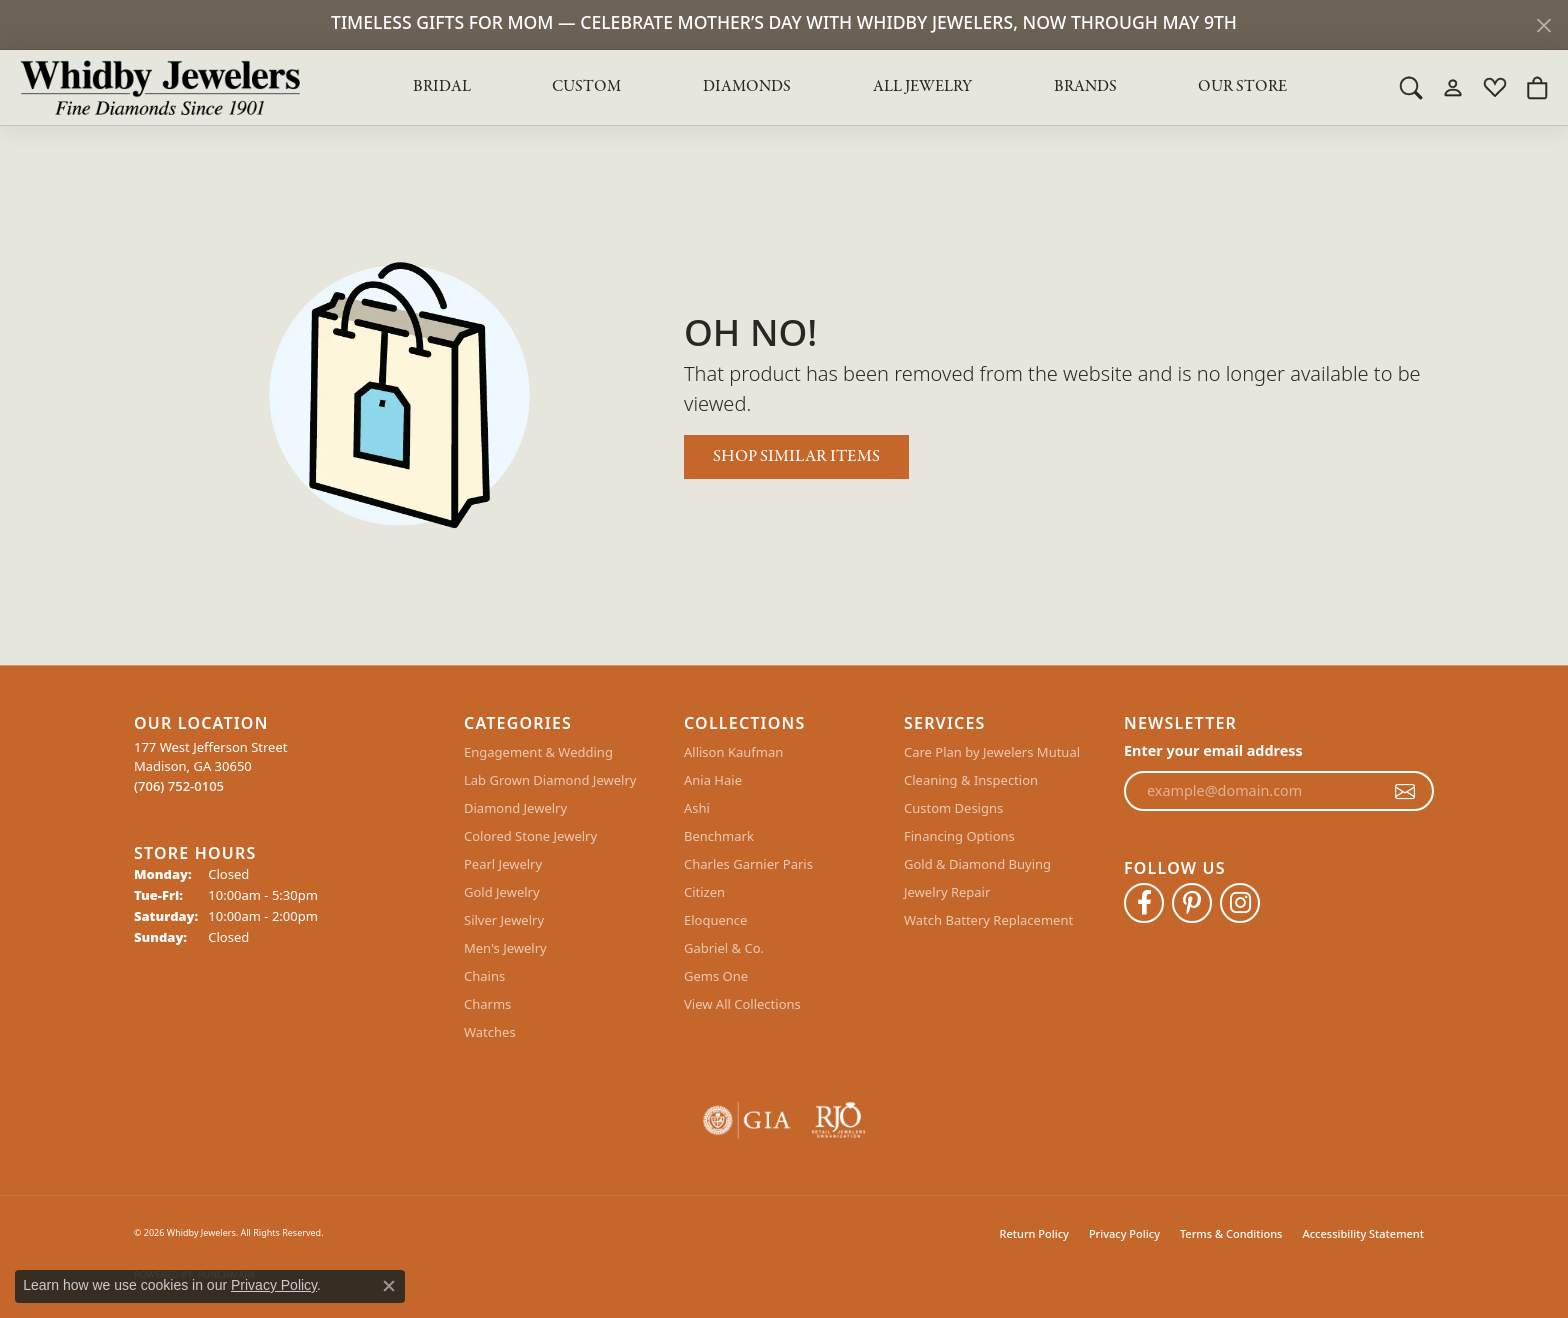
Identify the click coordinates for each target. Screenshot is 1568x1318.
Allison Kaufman (733, 752)
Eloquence (715, 920)
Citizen (704, 892)
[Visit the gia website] (747, 1120)
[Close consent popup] (389, 1286)
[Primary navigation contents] (850, 87)
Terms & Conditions (1231, 1233)
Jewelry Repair (947, 892)
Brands (1085, 87)
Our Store (1242, 87)
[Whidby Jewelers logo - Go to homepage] (160, 87)
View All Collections (742, 1004)
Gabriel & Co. (724, 948)
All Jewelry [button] (922, 87)
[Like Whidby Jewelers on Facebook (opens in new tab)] (1144, 903)
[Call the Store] (179, 786)
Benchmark (719, 836)
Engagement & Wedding (538, 752)
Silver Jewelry (504, 920)
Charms (487, 1004)
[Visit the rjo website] (838, 1120)
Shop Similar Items (796, 456)
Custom (586, 87)
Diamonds (747, 87)
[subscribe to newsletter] (1405, 791)
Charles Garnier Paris (748, 864)
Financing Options (959, 836)
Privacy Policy (1124, 1233)
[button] (1411, 87)
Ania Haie (713, 780)
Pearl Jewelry (503, 864)
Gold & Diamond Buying (977, 864)
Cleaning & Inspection (971, 780)
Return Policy (1034, 1233)
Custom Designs (953, 808)
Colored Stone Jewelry (530, 836)
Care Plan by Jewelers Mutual (992, 752)
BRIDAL (442, 87)
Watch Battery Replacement (988, 920)
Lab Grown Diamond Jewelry (550, 780)
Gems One (716, 976)
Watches (490, 1032)
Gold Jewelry (502, 892)
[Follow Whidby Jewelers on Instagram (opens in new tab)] (1240, 903)
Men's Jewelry (505, 948)
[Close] (1543, 25)
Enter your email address (1213, 750)
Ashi (697, 808)
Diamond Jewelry (515, 808)
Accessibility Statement (1363, 1233)
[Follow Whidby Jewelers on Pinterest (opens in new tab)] (1192, 903)
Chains (484, 976)
